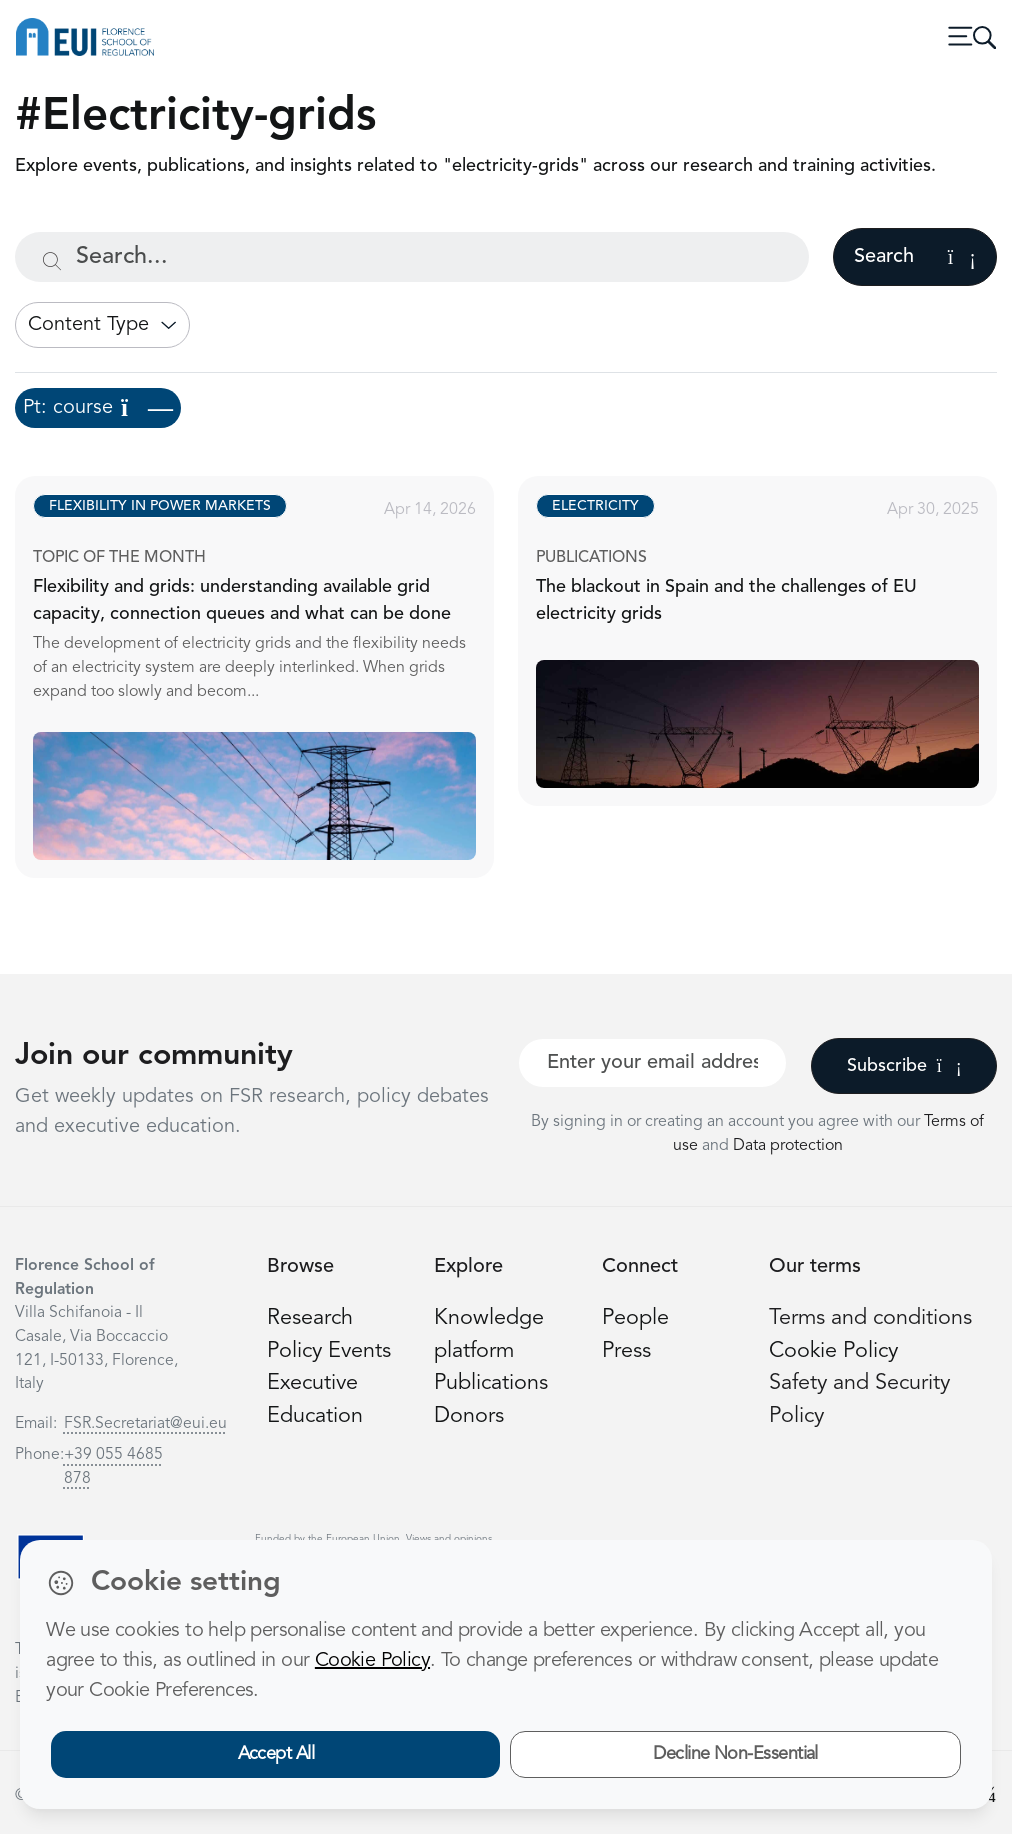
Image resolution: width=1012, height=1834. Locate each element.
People (635, 1318)
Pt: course (98, 408)
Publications (491, 1383)
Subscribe (904, 1066)
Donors (469, 1416)
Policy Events (329, 1351)
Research (310, 1318)
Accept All (276, 1754)
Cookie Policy (833, 1351)
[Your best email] (652, 1063)
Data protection (788, 1146)
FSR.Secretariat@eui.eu (145, 1424)
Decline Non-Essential (735, 1754)
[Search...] (412, 257)
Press (626, 1351)
